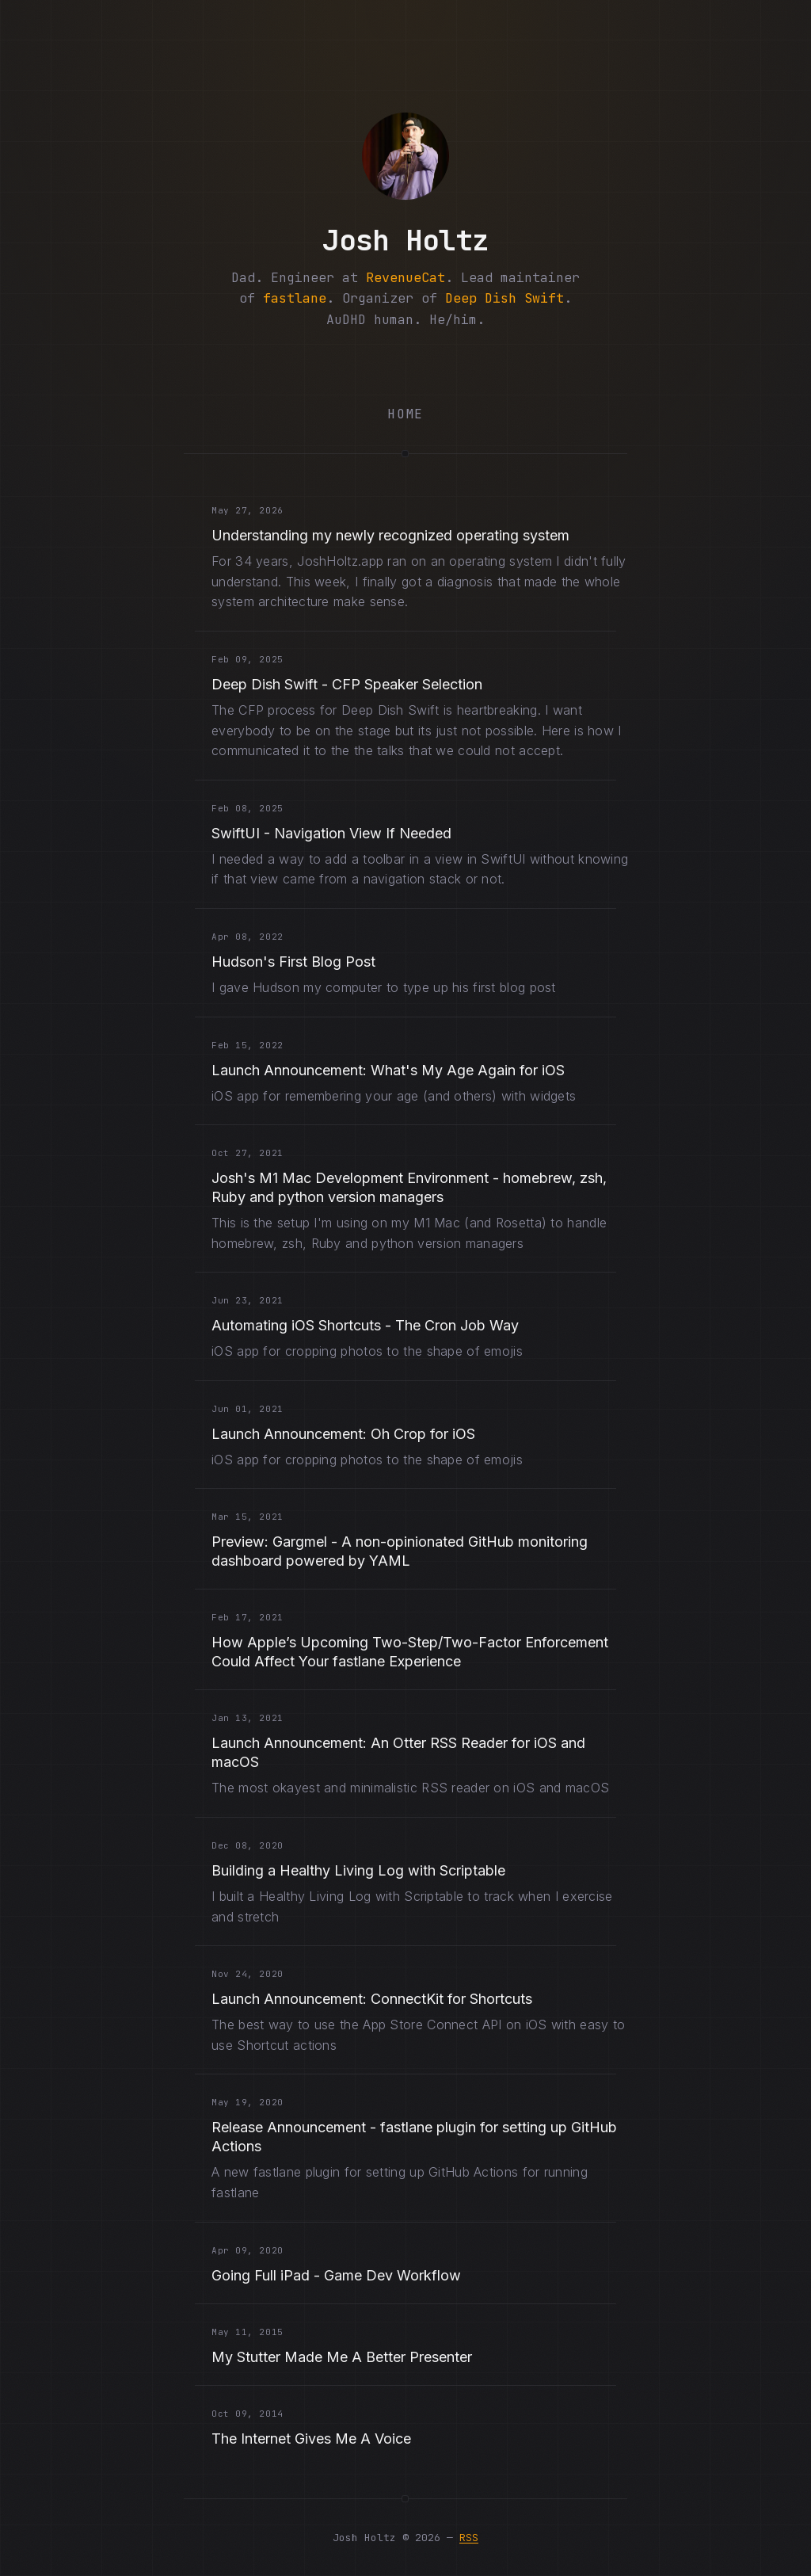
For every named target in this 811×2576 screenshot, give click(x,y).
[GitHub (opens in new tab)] (450, 366)
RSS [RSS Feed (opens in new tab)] (468, 2537)
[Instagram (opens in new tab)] (405, 366)
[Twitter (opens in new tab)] (270, 366)
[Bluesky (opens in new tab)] (360, 366)
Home (405, 414)
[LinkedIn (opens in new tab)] (495, 366)
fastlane (294, 298)
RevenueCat (405, 277)
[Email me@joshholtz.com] (541, 366)
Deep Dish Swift (504, 298)
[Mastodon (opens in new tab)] (315, 366)
